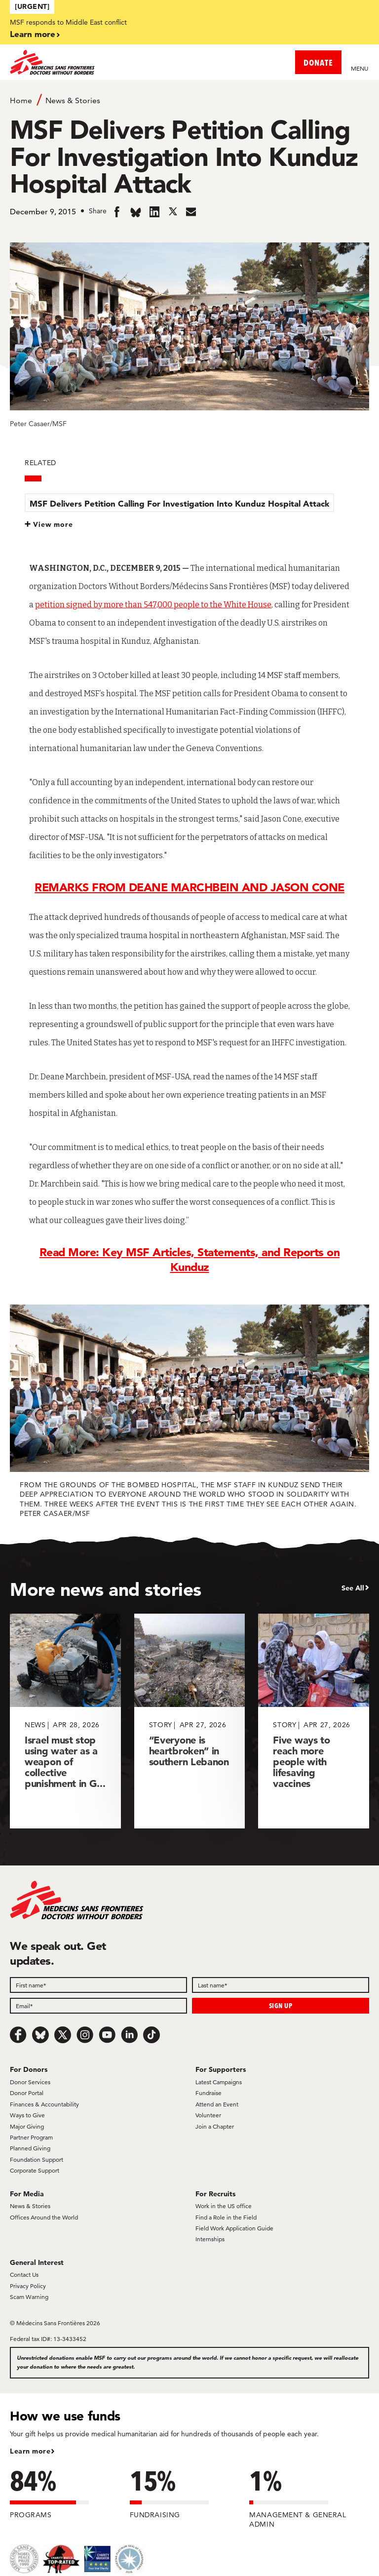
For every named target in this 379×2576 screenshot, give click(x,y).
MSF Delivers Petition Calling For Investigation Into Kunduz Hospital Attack (179, 503)
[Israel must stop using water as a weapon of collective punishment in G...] (65, 1721)
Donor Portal (26, 2093)
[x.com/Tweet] (62, 2034)
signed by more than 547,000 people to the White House (168, 604)
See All (352, 1588)
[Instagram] (84, 2034)
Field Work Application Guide (234, 2228)
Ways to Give (27, 2115)
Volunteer (208, 2115)
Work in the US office (223, 2206)
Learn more (32, 34)
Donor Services (30, 2082)
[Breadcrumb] (189, 100)
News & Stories (72, 100)
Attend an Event (216, 2104)
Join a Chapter (214, 2126)
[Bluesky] (40, 2034)
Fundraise (208, 2093)
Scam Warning (29, 2296)
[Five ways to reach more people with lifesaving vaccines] (313, 1721)
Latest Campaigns (218, 2082)
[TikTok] (151, 2034)
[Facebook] (18, 2034)
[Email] (98, 2006)
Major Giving (27, 2126)
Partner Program (31, 2137)
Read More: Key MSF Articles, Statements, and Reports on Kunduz (189, 1259)
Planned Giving (30, 2148)
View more (53, 524)
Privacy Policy (28, 2286)
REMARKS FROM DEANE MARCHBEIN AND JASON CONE (189, 887)
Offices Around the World (44, 2217)
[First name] (98, 1985)
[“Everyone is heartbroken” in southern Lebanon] (189, 1721)
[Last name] (280, 1985)
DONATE (318, 62)
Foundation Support (36, 2159)
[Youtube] (107, 2034)
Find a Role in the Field (226, 2217)
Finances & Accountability (44, 2104)
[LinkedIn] (129, 2034)
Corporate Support (34, 2170)
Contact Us (24, 2274)
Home (21, 100)
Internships (210, 2239)
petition (50, 604)
